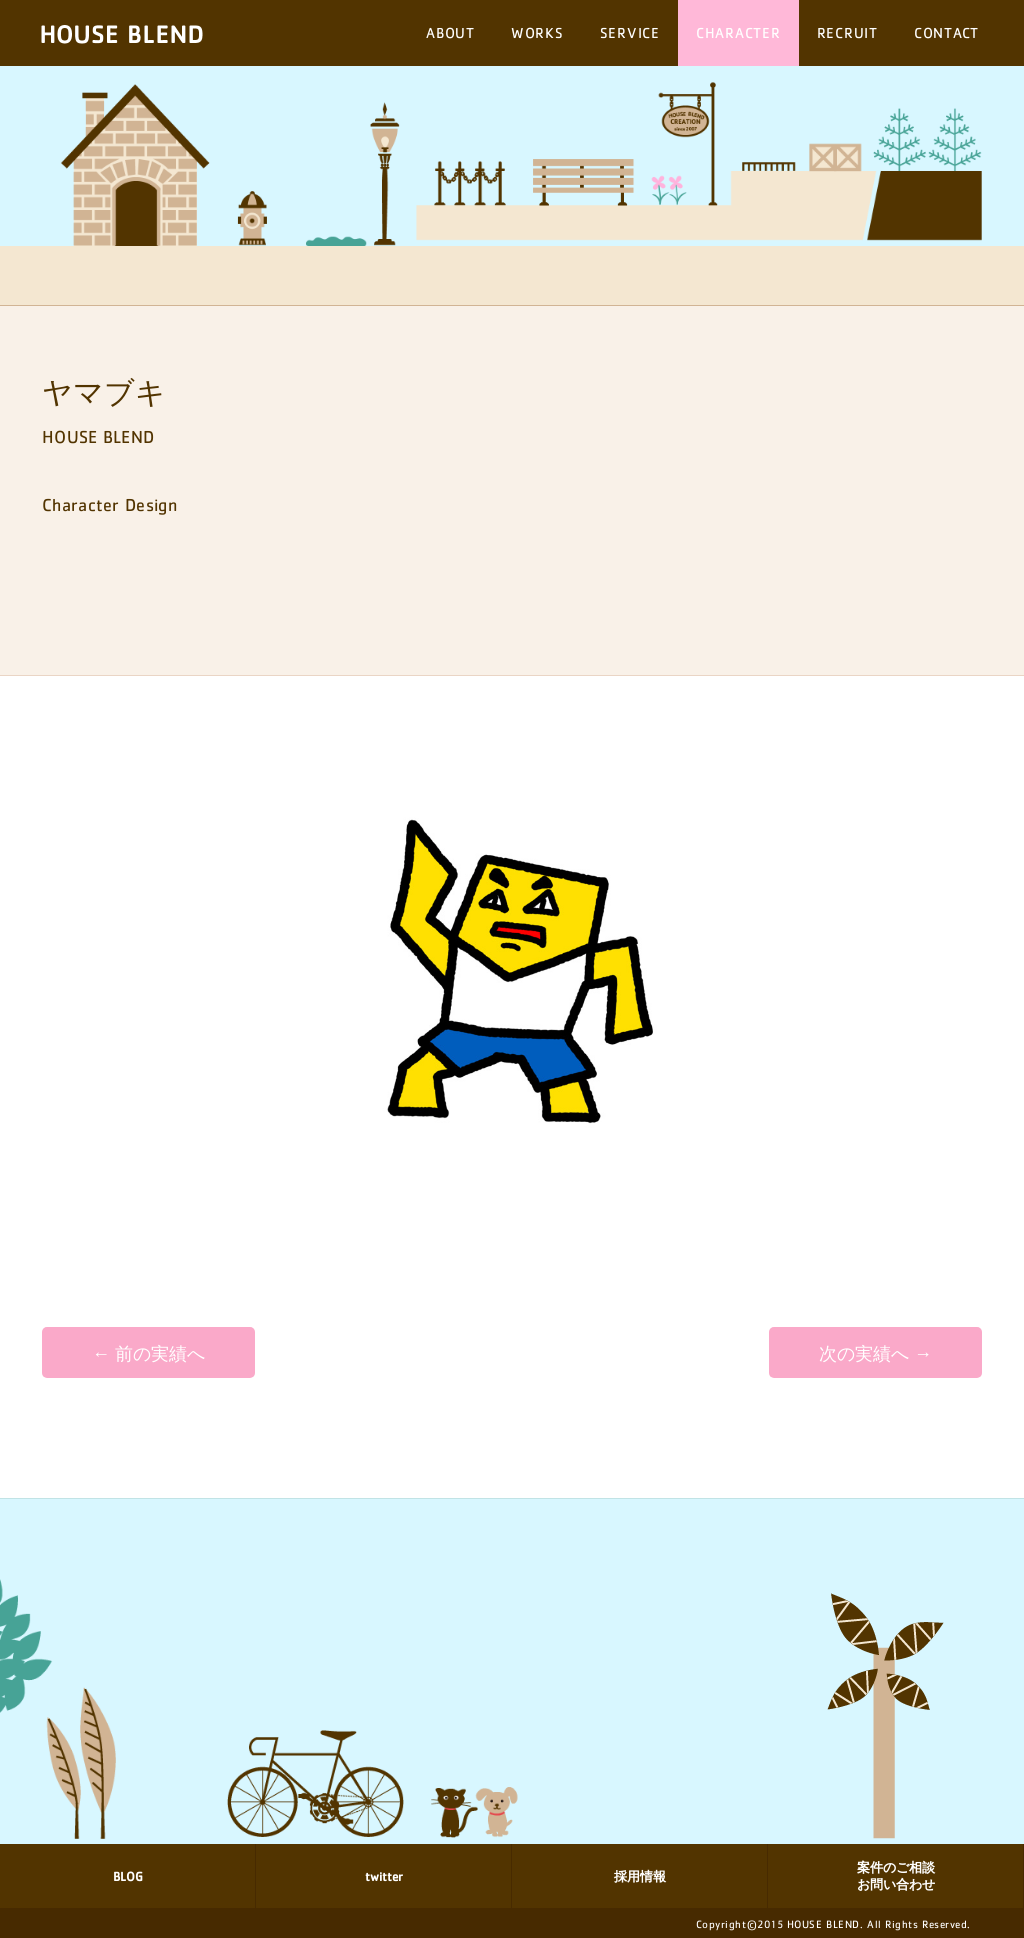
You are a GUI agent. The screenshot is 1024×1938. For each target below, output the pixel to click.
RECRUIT (847, 32)
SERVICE (630, 32)
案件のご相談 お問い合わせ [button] (896, 1876)
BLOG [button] (128, 1876)
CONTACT (946, 32)
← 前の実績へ (148, 1354)
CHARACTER (738, 32)
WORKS (537, 32)
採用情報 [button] (640, 1876)
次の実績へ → (875, 1354)
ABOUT (450, 32)
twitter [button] (384, 1876)
